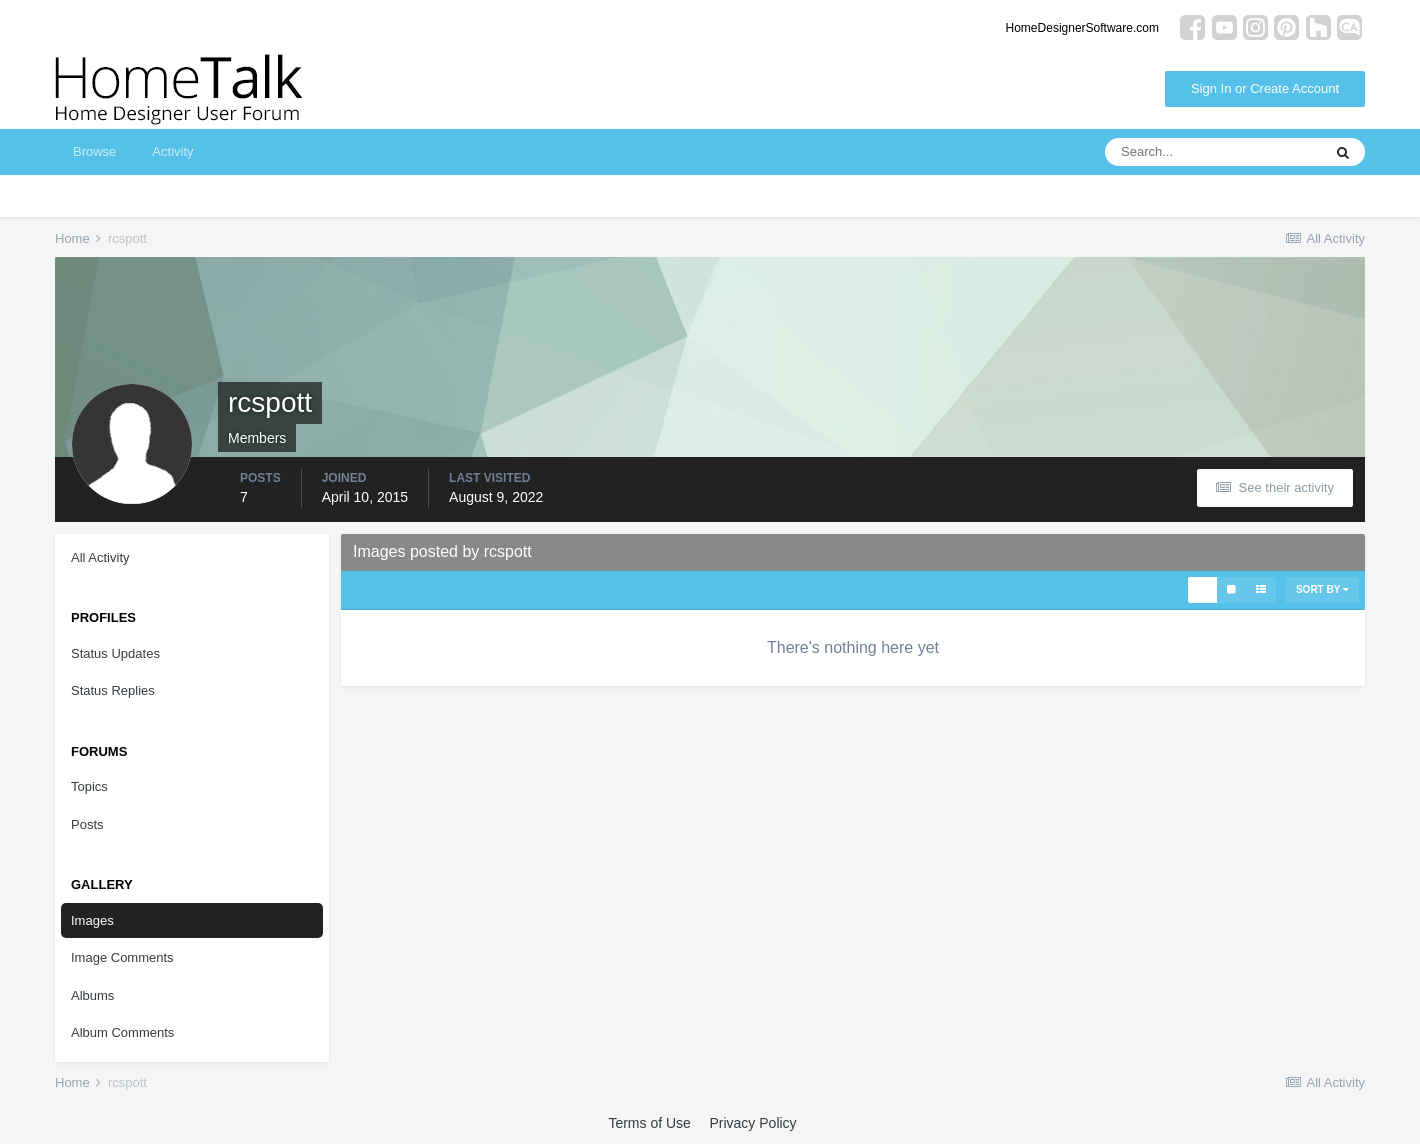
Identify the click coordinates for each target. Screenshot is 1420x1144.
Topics (89, 786)
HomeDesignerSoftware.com (1082, 28)
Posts (87, 824)
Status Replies (113, 690)
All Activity (100, 557)
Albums (92, 995)
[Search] (1213, 152)
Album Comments (122, 1032)
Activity (172, 151)
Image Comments (122, 957)
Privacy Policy (752, 1123)
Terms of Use (649, 1123)
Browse (94, 151)
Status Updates (115, 653)
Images (92, 920)
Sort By (1322, 589)
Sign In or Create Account (1265, 88)
